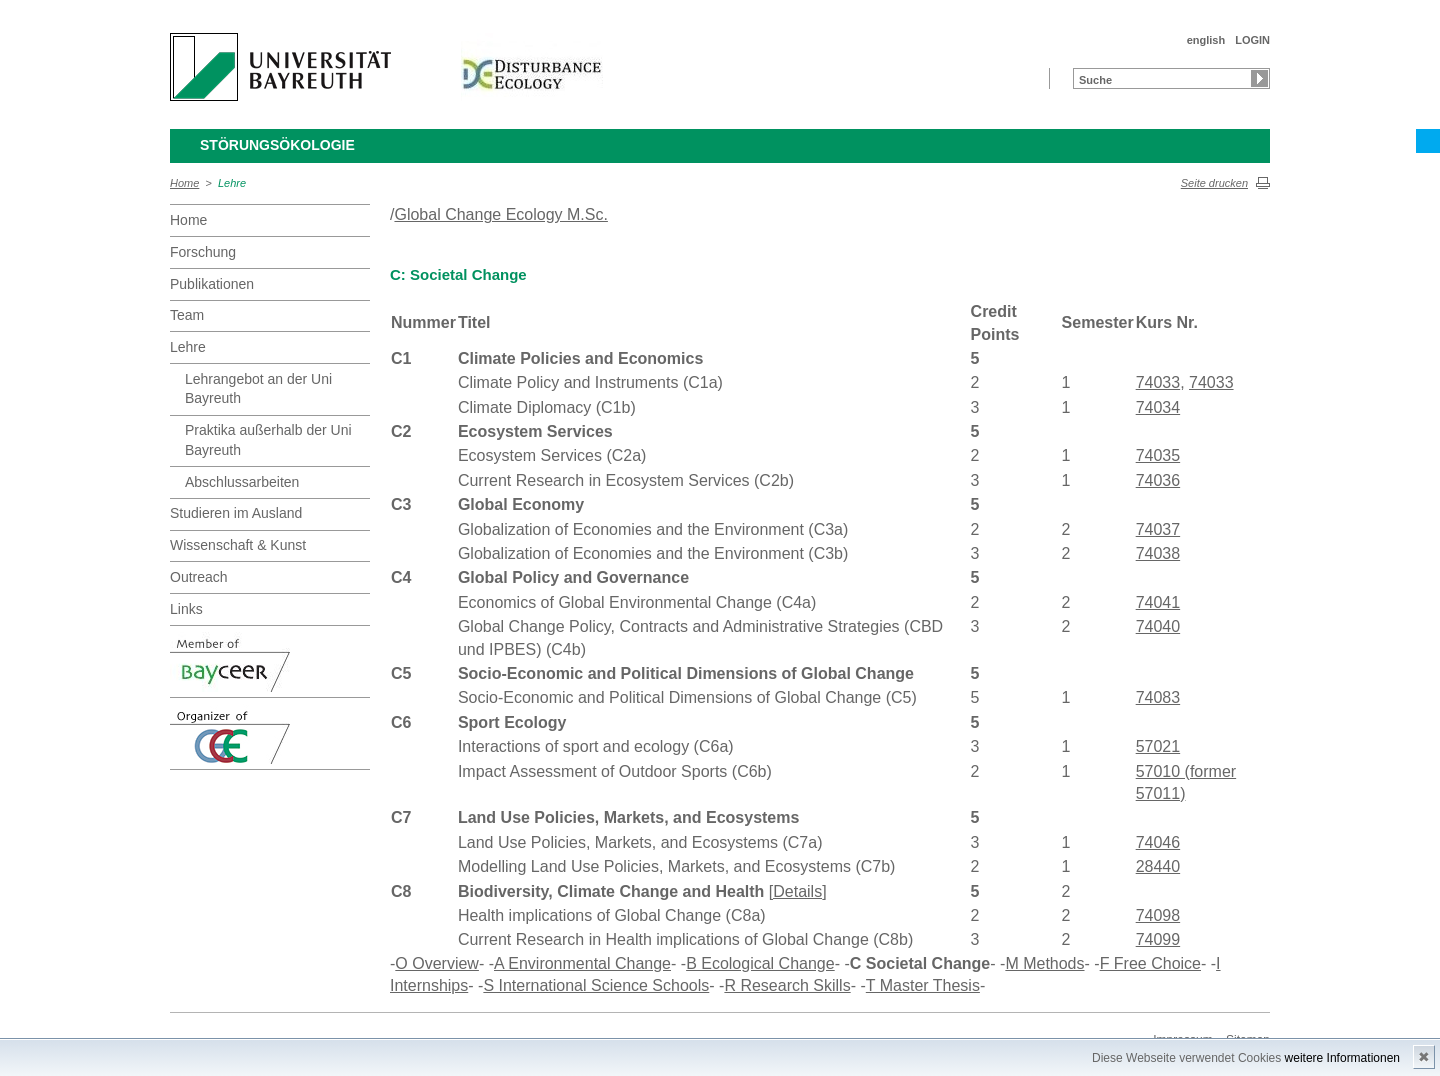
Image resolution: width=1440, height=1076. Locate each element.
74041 (1158, 602)
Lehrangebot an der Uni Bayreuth (258, 389)
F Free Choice (1150, 963)
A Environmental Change (582, 963)
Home (184, 183)
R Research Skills (787, 985)
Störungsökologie (277, 145)
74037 (1158, 529)
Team (187, 315)
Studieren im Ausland (236, 513)
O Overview (437, 963)
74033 (1158, 382)
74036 (1158, 480)
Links (186, 609)
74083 (1158, 697)
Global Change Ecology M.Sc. (500, 214)
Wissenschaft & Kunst (238, 545)
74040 (1158, 626)
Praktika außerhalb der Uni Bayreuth (268, 440)
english (1206, 40)
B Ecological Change (760, 963)
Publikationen (212, 284)
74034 (1158, 407)
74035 (1158, 455)
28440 (1158, 866)
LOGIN (1252, 40)
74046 (1158, 842)
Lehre (232, 183)
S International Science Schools (596, 985)
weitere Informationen (1342, 1058)
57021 (1158, 746)
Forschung (203, 252)
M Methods (1044, 963)
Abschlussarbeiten (242, 482)
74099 (1158, 939)
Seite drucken (1214, 183)
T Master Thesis (923, 985)
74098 (1158, 915)
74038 (1158, 553)
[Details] (798, 891)
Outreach (199, 577)
